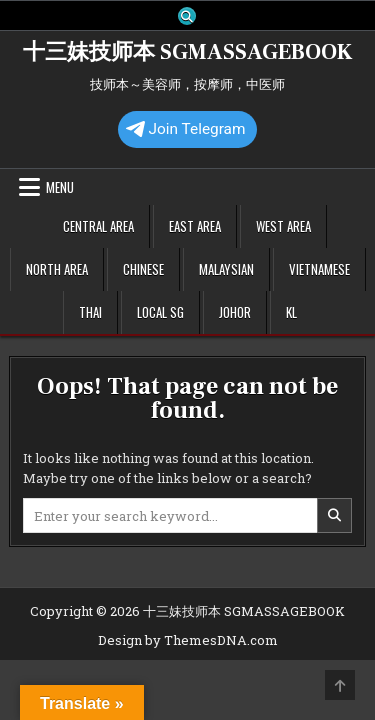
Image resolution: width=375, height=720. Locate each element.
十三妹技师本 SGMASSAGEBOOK (187, 52)
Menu (60, 187)
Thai (90, 312)
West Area (283, 226)
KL (291, 312)
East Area (195, 226)
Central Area (98, 226)
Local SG (160, 312)
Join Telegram (186, 129)
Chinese (143, 269)
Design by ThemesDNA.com (188, 640)
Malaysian (226, 269)
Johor (235, 312)
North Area (57, 269)
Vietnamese (319, 269)
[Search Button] (187, 16)
